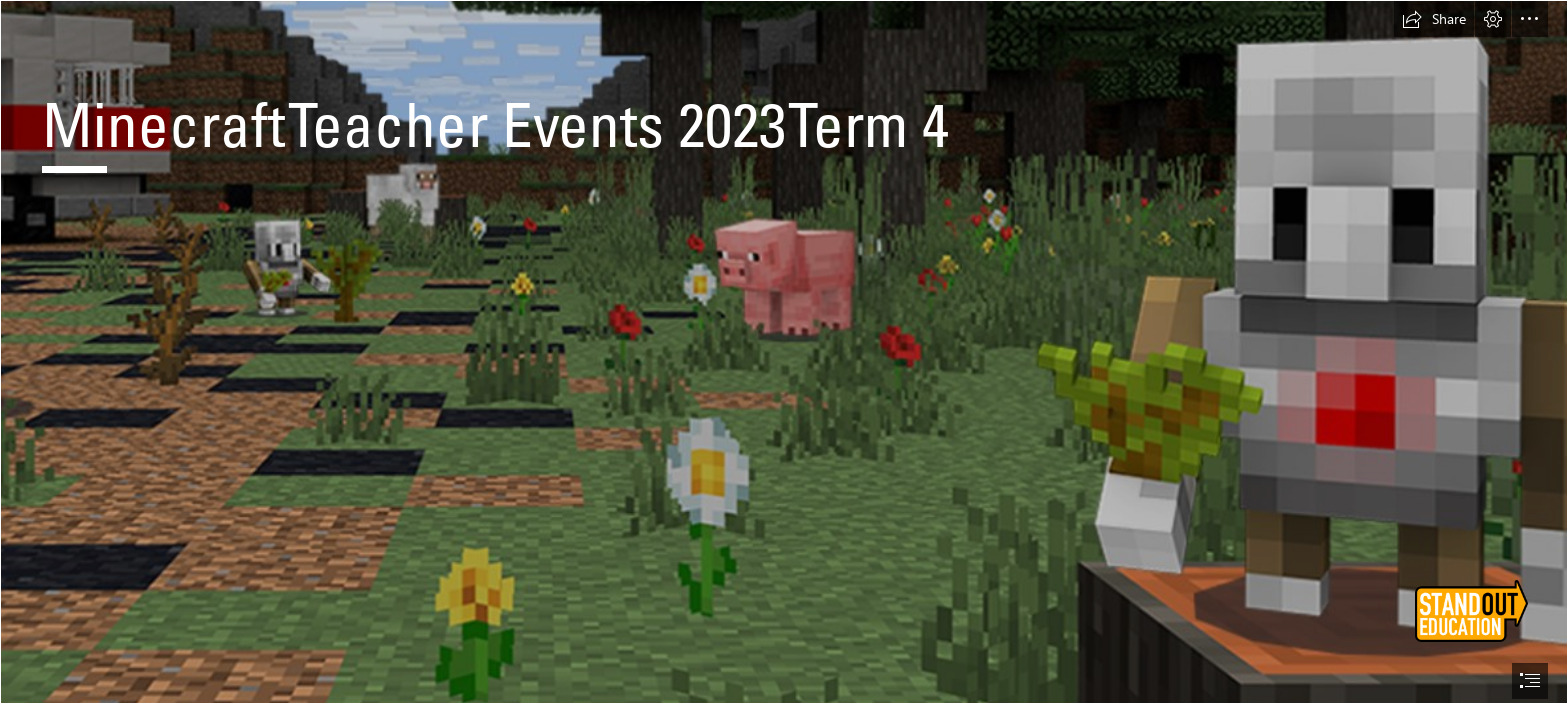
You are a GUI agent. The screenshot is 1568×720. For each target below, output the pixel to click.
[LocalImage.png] (784, 352)
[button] (1434, 19)
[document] (784, 360)
